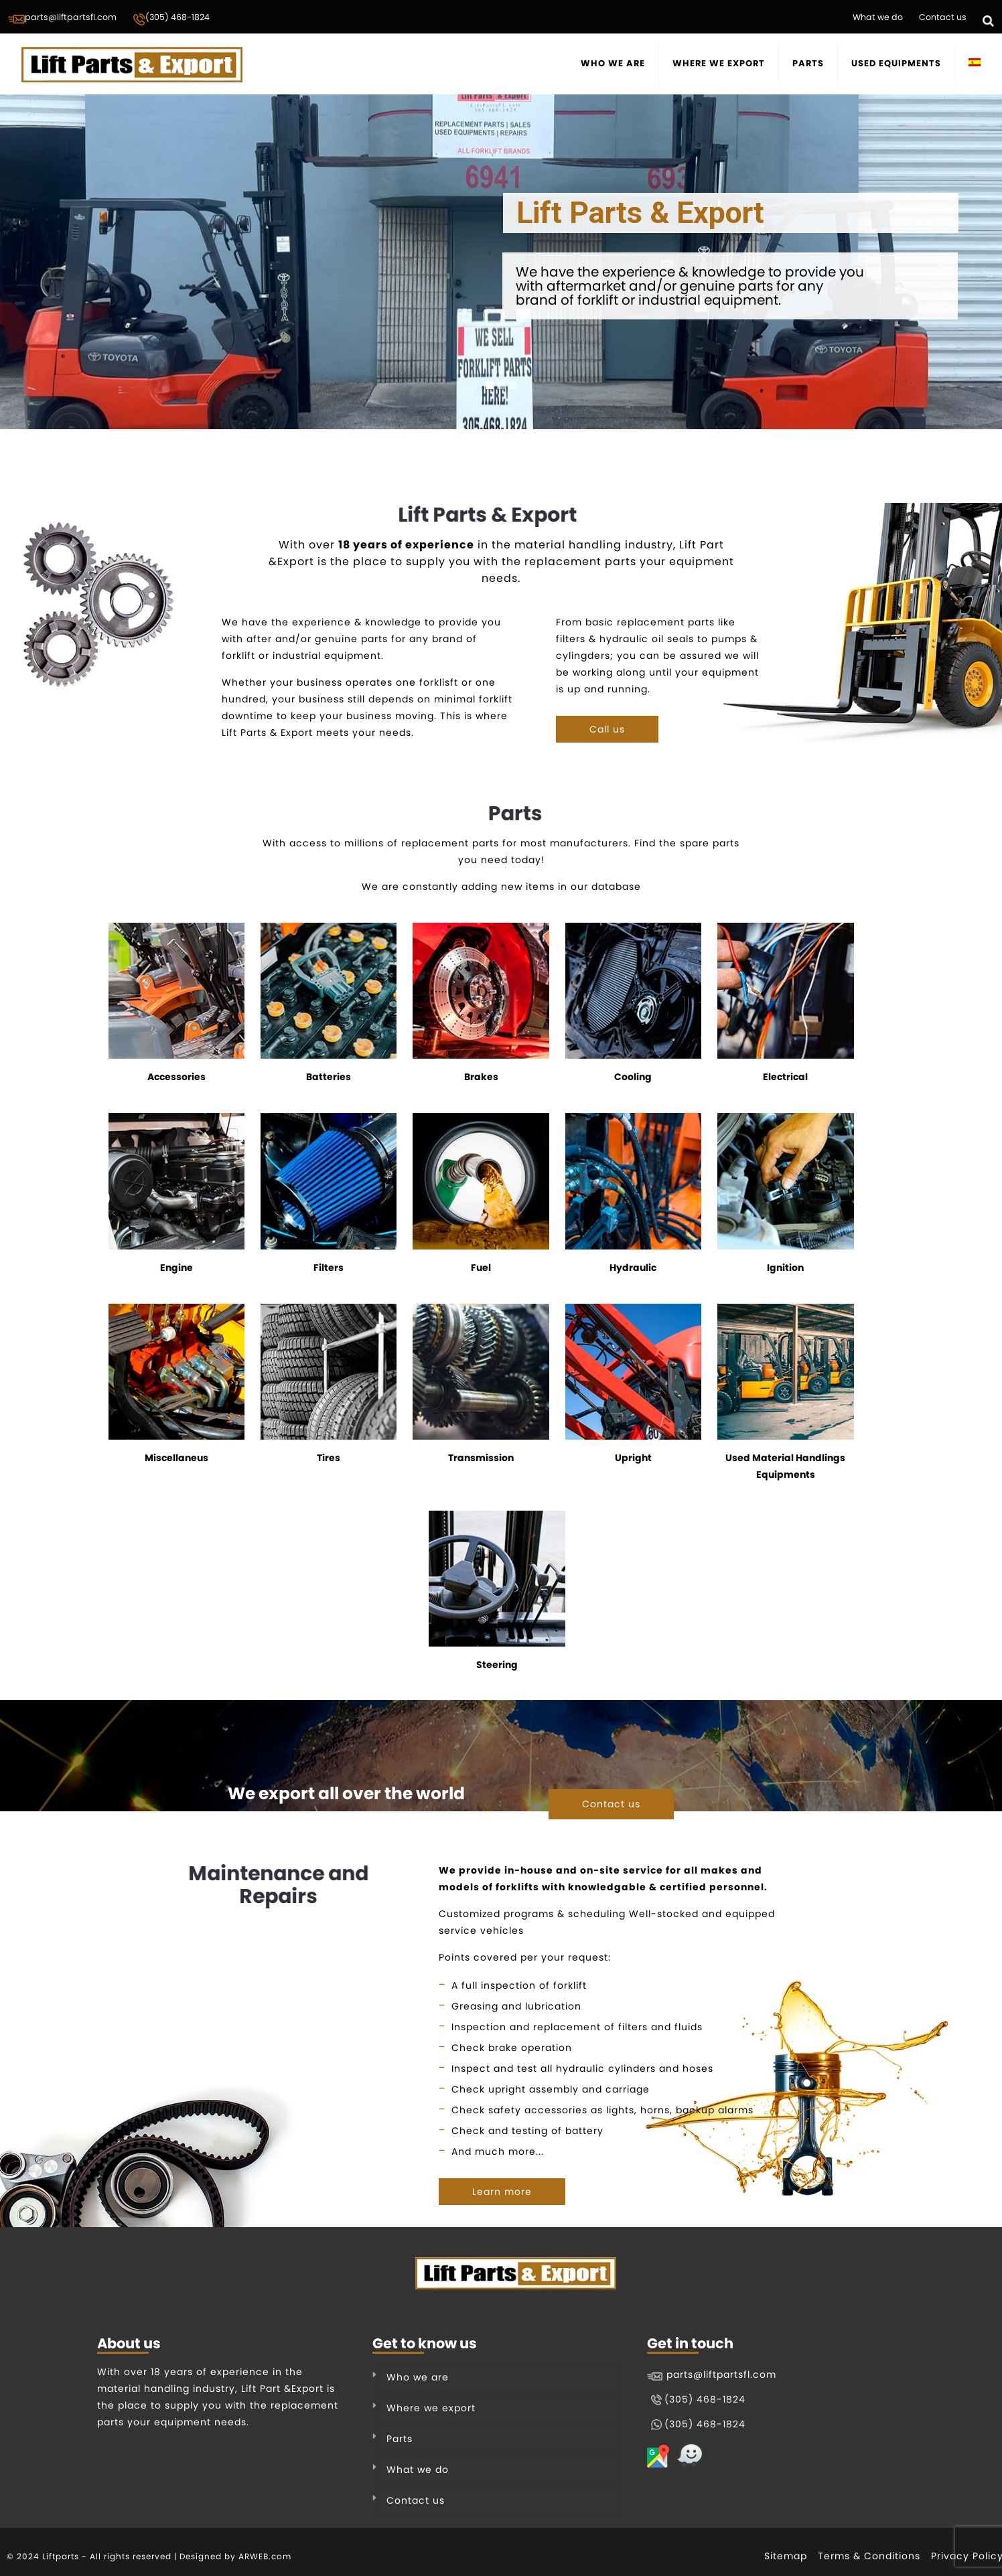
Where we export (431, 2408)
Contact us (943, 17)
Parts (399, 2438)
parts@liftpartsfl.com (62, 18)
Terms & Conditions (869, 2556)
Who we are (417, 2377)
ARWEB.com (264, 2556)
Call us (607, 729)
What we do (878, 17)
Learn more (502, 2191)
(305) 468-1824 (171, 18)
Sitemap (785, 2556)
